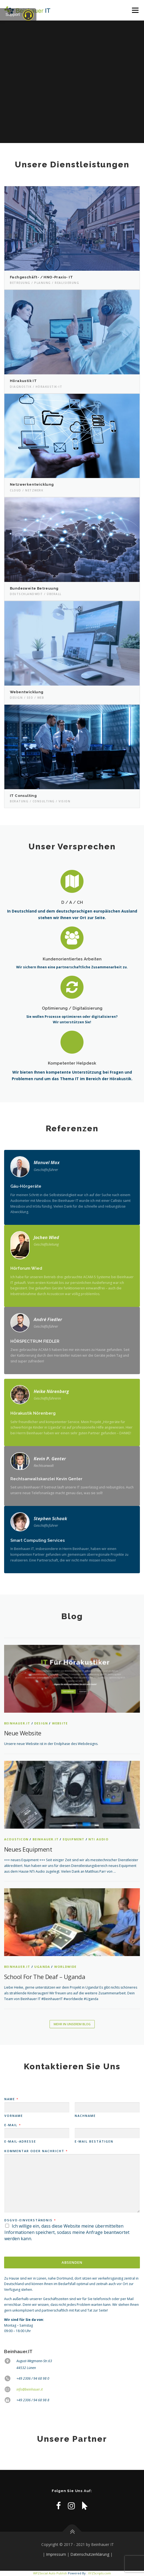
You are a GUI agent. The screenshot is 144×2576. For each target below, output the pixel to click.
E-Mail (12, 2125)
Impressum (56, 2554)
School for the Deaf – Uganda (44, 1976)
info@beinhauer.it (29, 2389)
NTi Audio (98, 1839)
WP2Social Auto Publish (50, 2573)
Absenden (72, 2262)
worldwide (65, 1967)
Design (41, 1723)
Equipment (74, 1839)
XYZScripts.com (99, 2573)
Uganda (42, 1967)
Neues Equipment (28, 1849)
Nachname (85, 2116)
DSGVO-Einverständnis (30, 2220)
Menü (134, 10)
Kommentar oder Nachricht (35, 2151)
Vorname (13, 2116)
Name (11, 2099)
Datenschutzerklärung (89, 2554)
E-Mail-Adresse (20, 2141)
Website (60, 1723)
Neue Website (22, 1733)
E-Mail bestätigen (94, 2141)
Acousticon (16, 1839)
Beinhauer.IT (17, 1723)
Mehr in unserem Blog (72, 2024)
